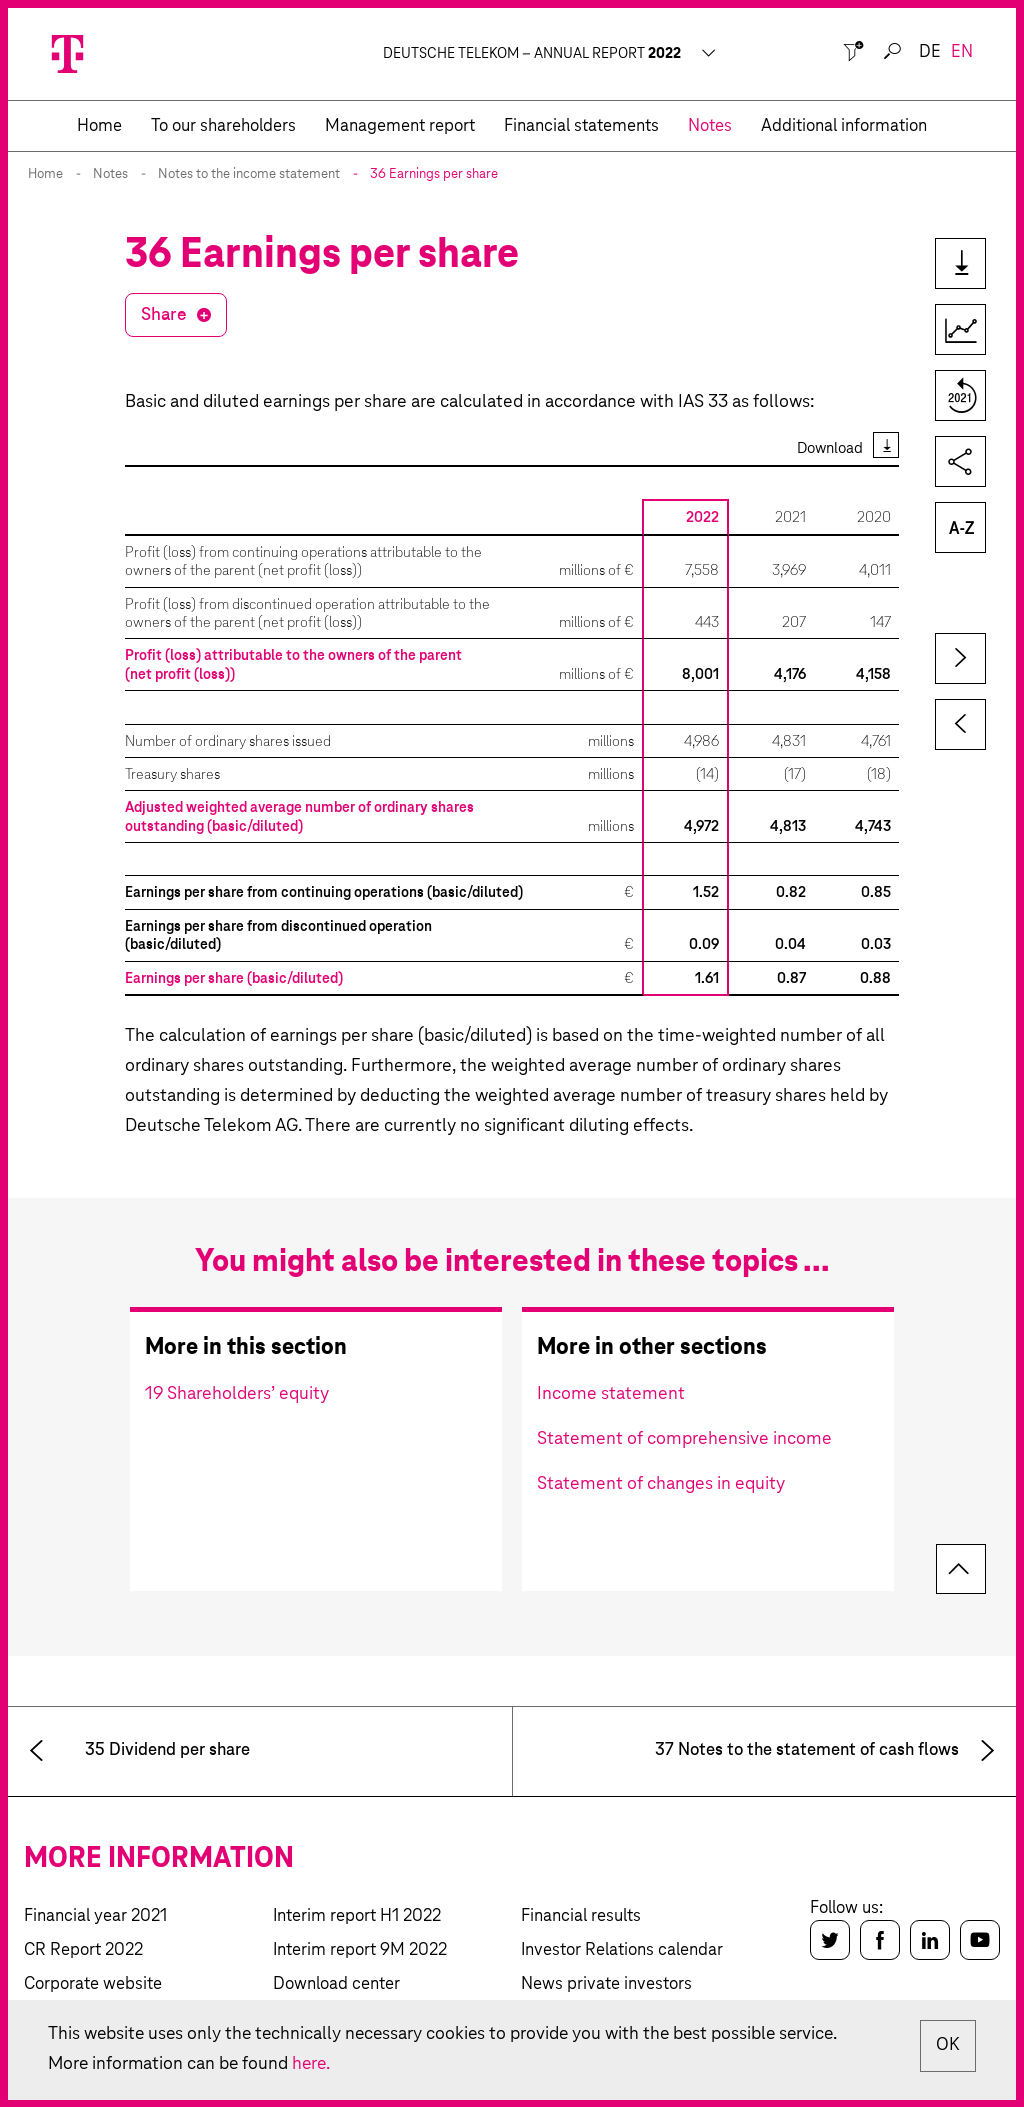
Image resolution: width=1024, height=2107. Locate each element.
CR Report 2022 (83, 1950)
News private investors (606, 1984)
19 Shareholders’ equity (237, 1394)
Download (830, 448)
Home (45, 174)
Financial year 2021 (95, 1916)
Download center (336, 1984)
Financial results (581, 1916)
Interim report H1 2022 (357, 1916)
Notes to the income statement (249, 174)
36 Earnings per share (434, 174)
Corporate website (93, 1984)
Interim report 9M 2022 (360, 1950)
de (930, 52)
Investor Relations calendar (622, 1950)
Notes (110, 174)
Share (164, 315)
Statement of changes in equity (661, 1484)
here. (315, 2064)
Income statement (611, 1394)
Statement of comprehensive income (684, 1439)
